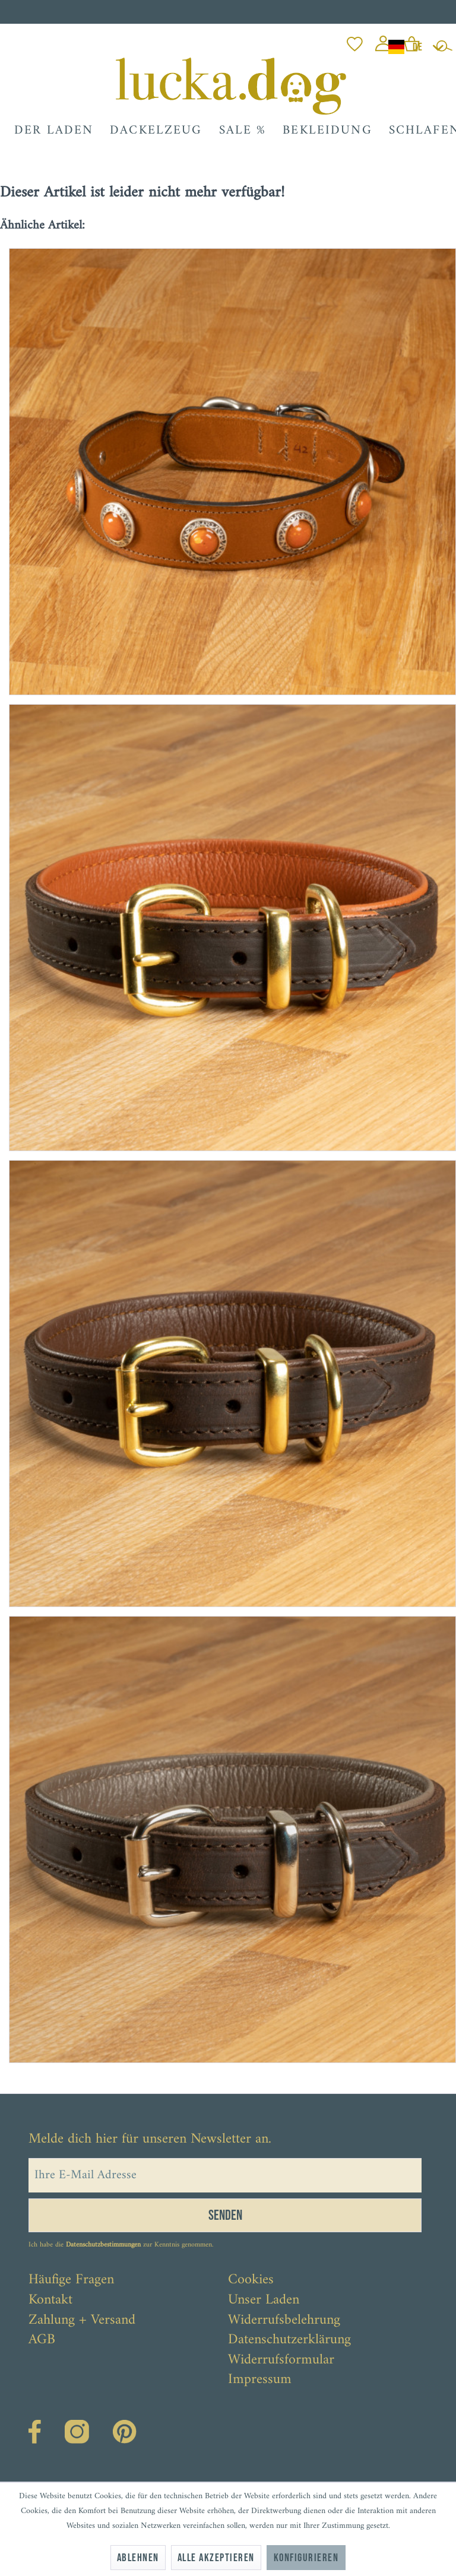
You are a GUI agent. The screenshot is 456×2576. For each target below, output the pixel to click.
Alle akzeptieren (216, 2558)
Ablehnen (138, 2558)
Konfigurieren (306, 2558)
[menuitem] (354, 41)
